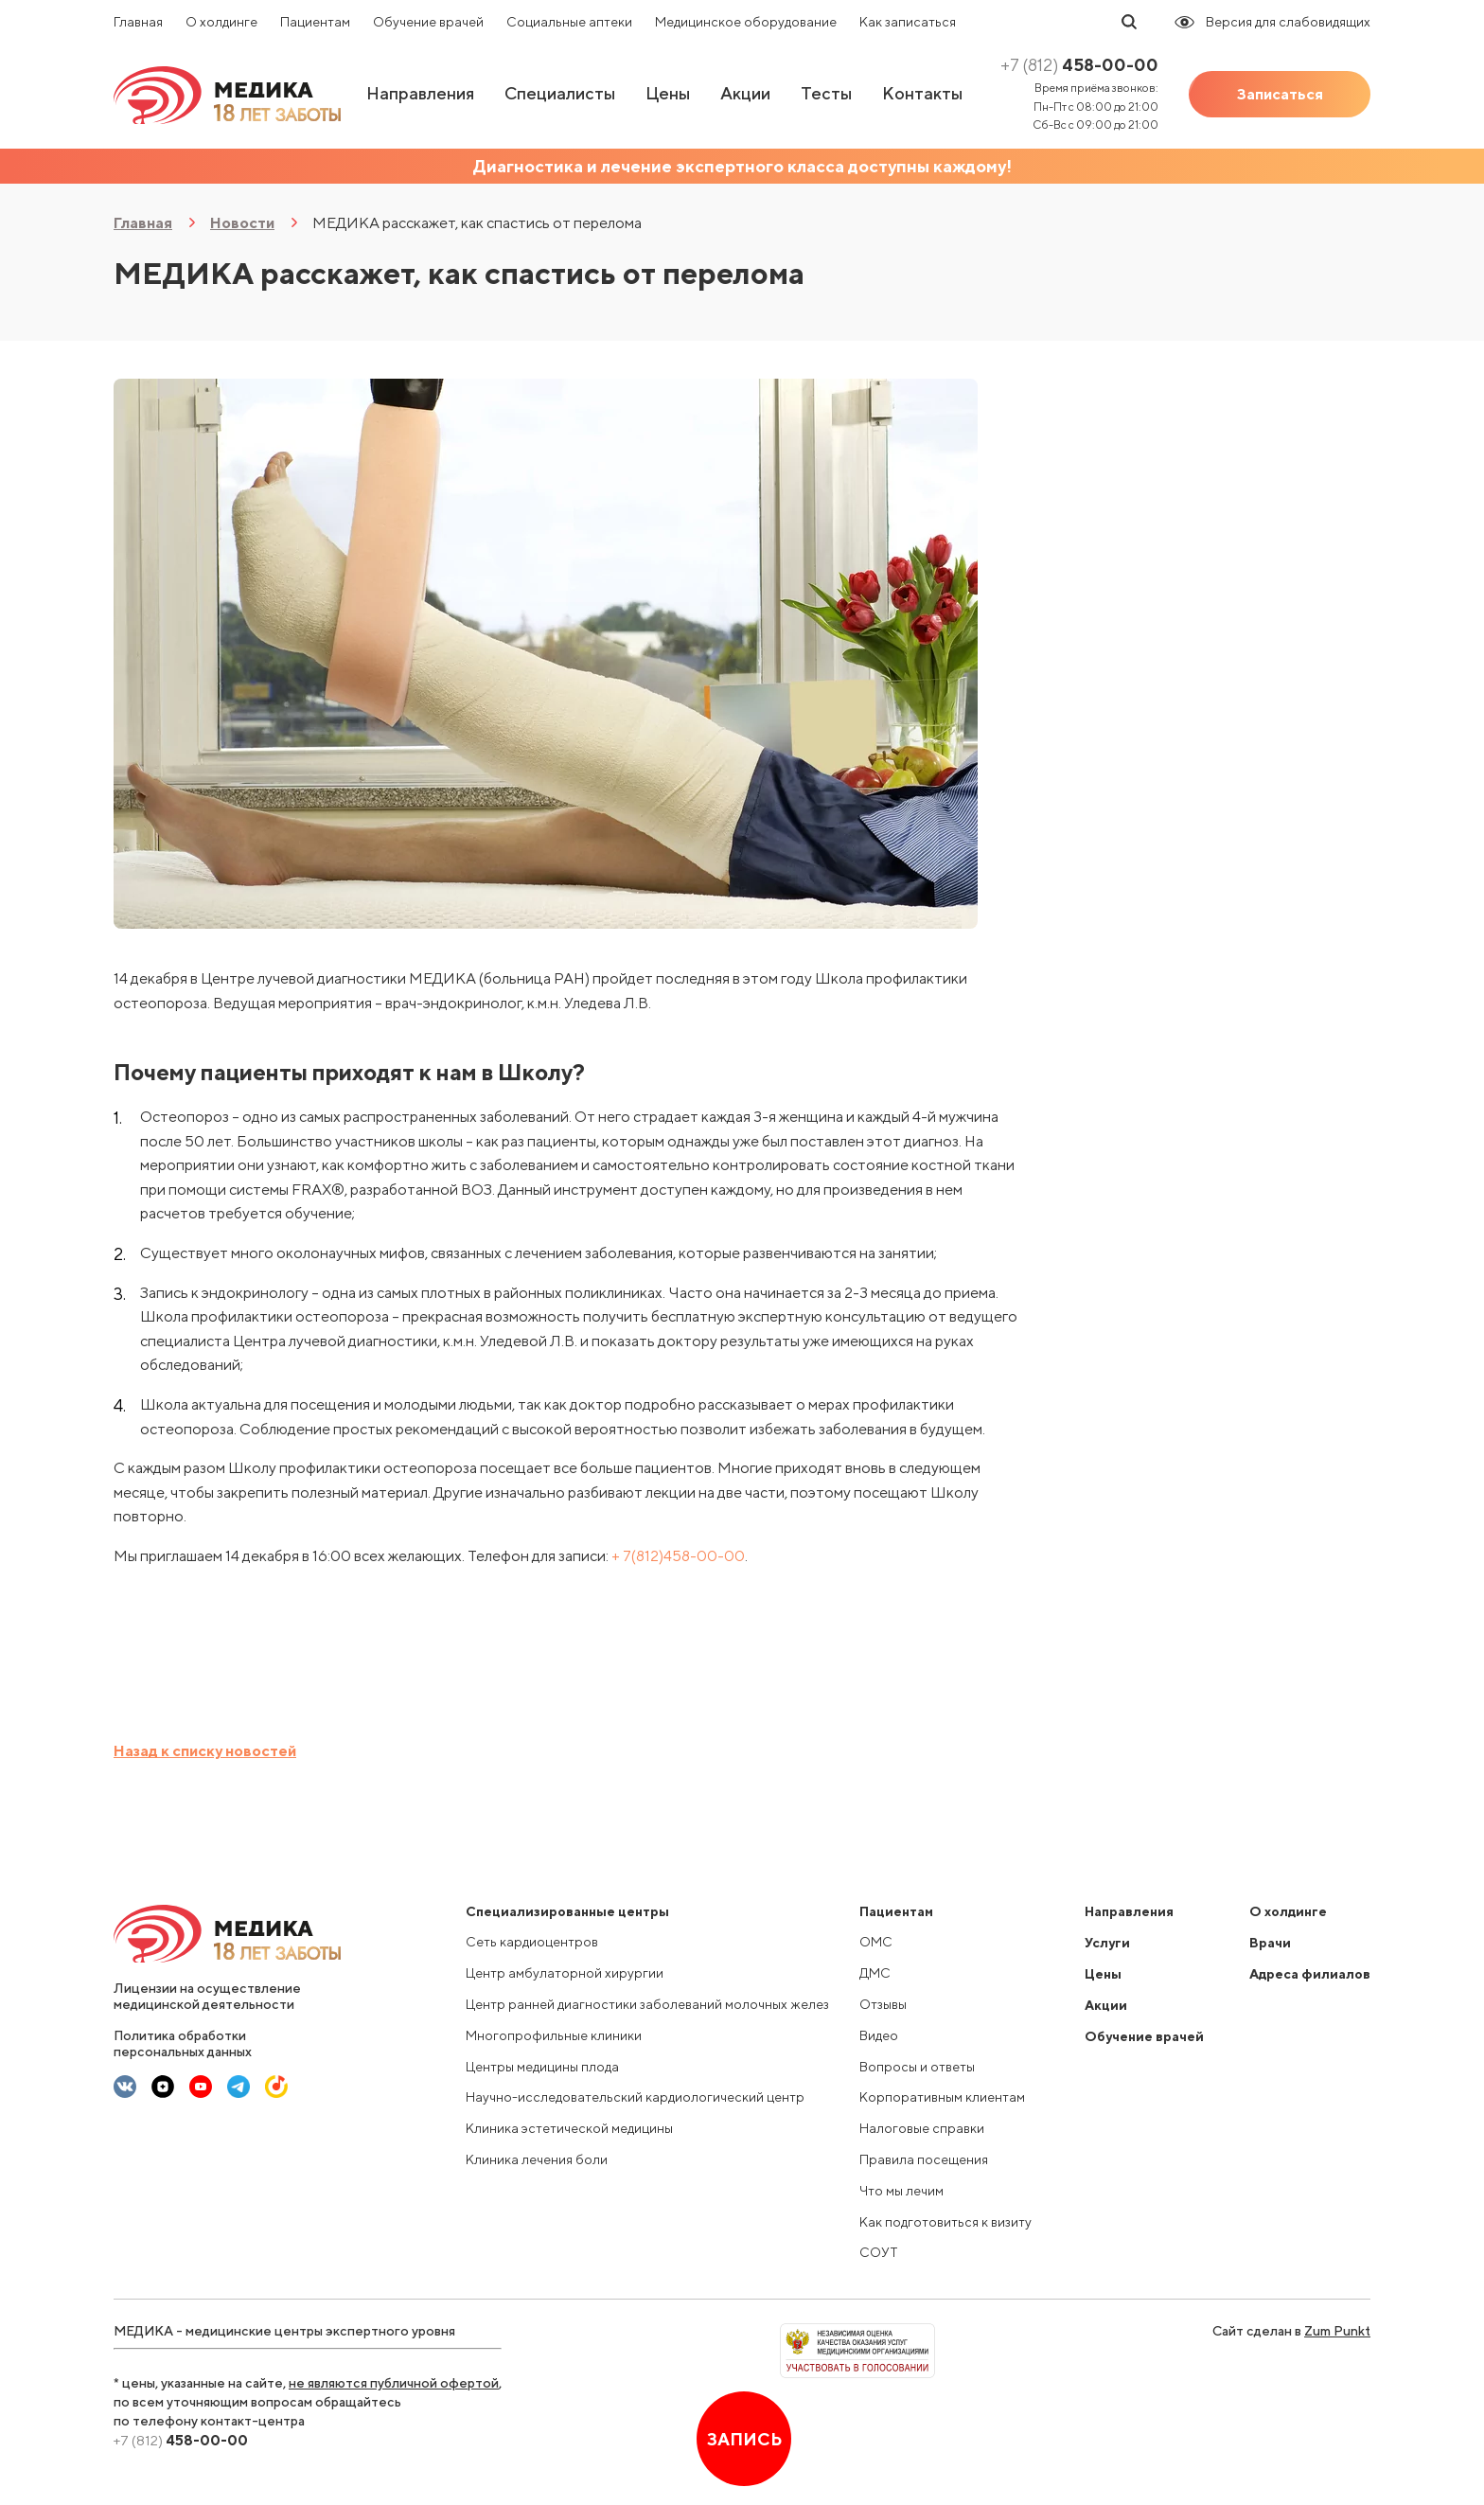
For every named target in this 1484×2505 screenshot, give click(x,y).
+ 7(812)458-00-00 (678, 1556)
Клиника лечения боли (537, 2159)
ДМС (875, 1973)
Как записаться (907, 21)
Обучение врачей (428, 21)
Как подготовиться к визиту (945, 2222)
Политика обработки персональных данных (183, 2043)
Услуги (1107, 1942)
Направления (420, 93)
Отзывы (883, 2004)
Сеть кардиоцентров (532, 1941)
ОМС (875, 1941)
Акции (745, 93)
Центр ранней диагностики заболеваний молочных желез (647, 2004)
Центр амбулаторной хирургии (564, 1973)
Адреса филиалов (1309, 1973)
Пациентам (315, 21)
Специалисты (559, 93)
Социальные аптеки (569, 21)
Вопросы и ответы (917, 2066)
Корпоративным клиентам (942, 2097)
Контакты (922, 93)
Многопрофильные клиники (554, 2035)
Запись (744, 2439)
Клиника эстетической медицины (569, 2128)
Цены (667, 93)
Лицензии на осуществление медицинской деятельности (207, 1996)
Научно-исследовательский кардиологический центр (635, 2097)
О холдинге (221, 21)
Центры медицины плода (542, 2066)
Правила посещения (923, 2159)
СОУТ (878, 2252)
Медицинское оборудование (746, 21)
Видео (878, 2035)
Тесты (826, 93)
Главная (138, 21)
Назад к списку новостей (205, 1751)
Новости (242, 223)
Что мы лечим (901, 2190)
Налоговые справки (921, 2128)
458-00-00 (1079, 65)
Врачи (1270, 1942)
